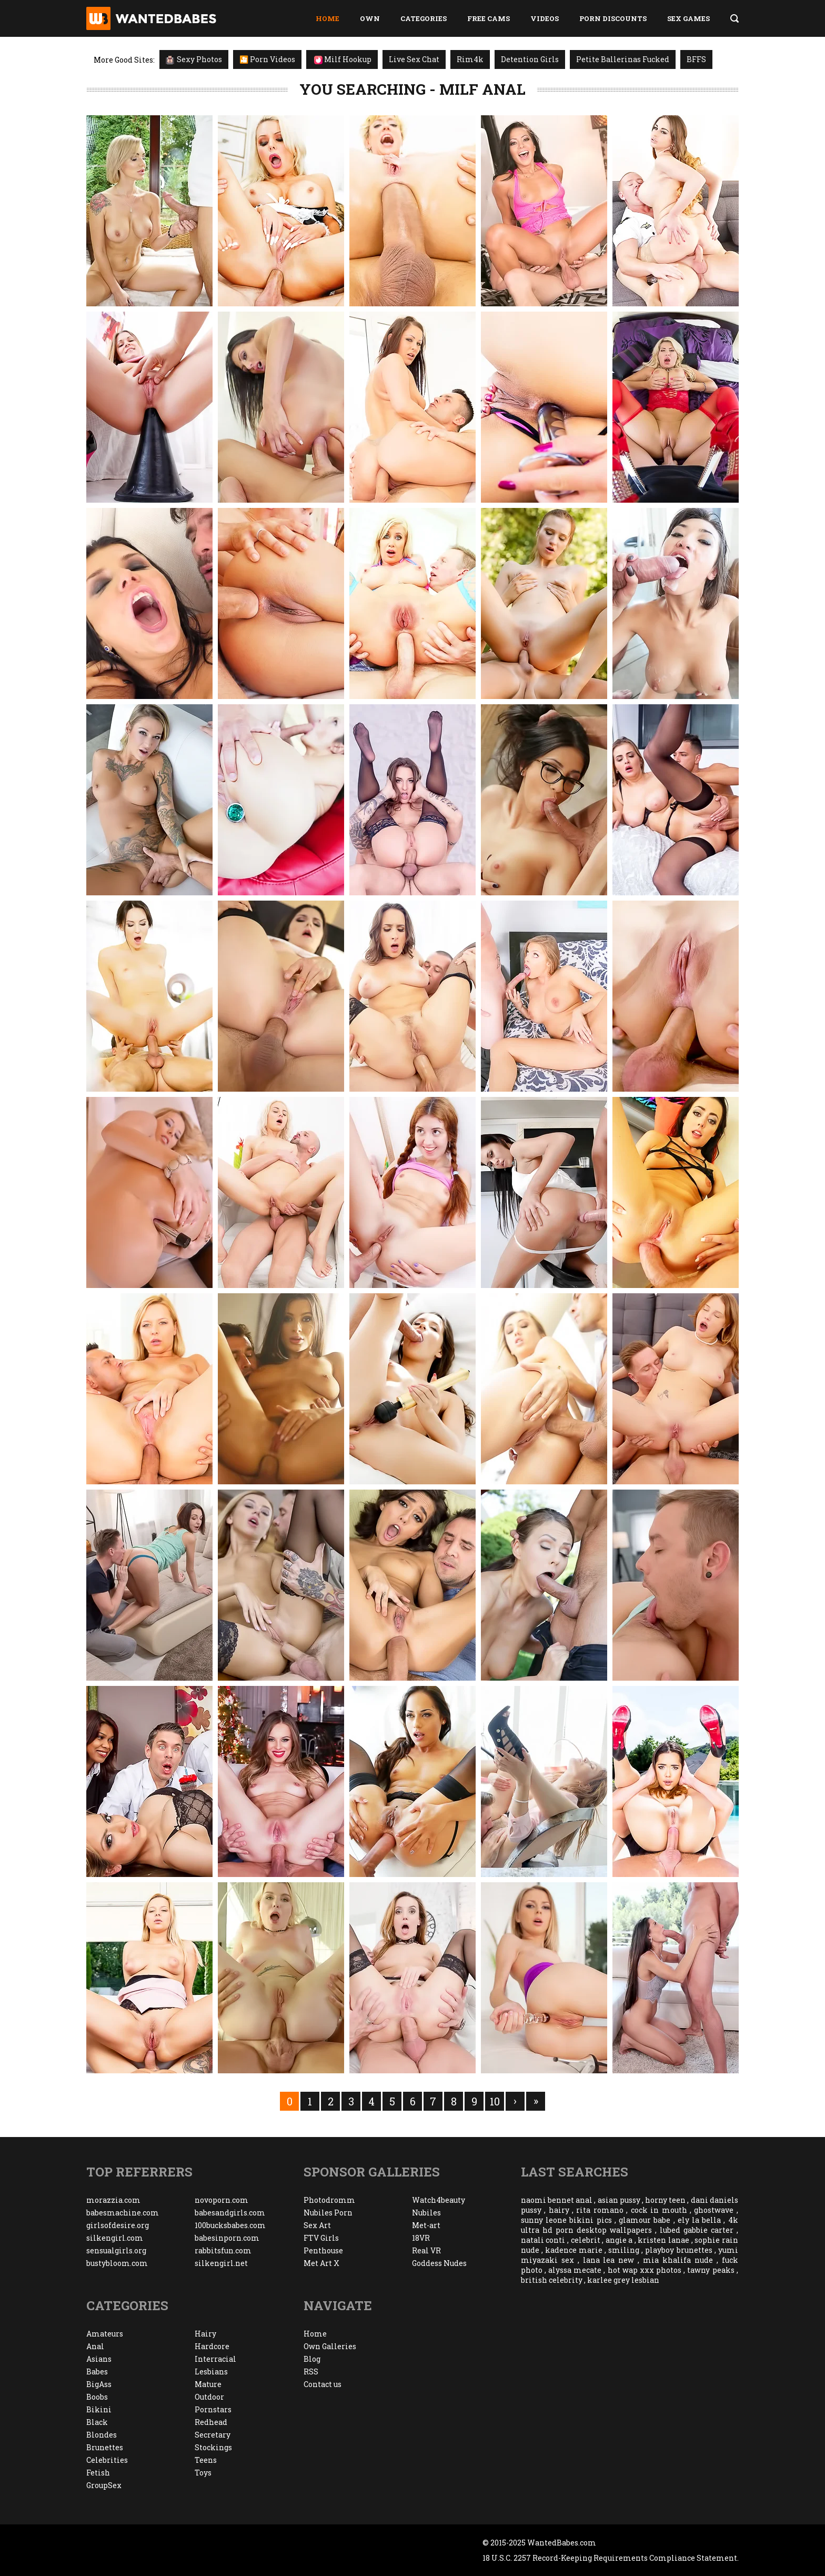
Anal (95, 2346)
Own (370, 18)
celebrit (585, 2240)
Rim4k (470, 59)
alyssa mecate (574, 2270)
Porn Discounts (613, 18)
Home (327, 18)
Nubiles (426, 2213)
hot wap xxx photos (644, 2270)
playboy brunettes (678, 2250)
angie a (619, 2240)
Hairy (205, 2334)
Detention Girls (530, 59)
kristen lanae (663, 2240)
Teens (206, 2460)
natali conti (543, 2240)
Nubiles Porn (328, 2213)
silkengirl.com (114, 2238)
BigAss (99, 2384)
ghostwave (713, 2210)
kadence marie (573, 2250)
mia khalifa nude (678, 2260)
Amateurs (104, 2334)
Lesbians (211, 2372)
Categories (423, 18)
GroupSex (104, 2485)
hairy (559, 2210)
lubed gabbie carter (696, 2230)
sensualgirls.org (116, 2250)
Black (97, 2422)
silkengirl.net (221, 2263)
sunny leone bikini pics (566, 2220)
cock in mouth (659, 2210)
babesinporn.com (227, 2238)
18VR (421, 2238)
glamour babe (644, 2220)
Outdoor (209, 2397)
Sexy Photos (194, 59)
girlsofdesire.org (117, 2225)
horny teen (665, 2200)
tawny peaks (710, 2270)
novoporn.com (221, 2200)
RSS (311, 2372)
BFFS (696, 59)
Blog (312, 2359)
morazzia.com (113, 2200)
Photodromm (329, 2200)
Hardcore (212, 2346)
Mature (208, 2384)
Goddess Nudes (439, 2263)
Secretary (212, 2435)
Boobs (97, 2397)
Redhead (211, 2422)
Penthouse (323, 2250)
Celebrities (107, 2460)
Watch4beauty (438, 2200)
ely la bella (699, 2220)
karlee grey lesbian (623, 2280)
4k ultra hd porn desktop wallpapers (629, 2225)
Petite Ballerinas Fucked (622, 59)
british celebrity (551, 2280)
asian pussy (619, 2200)
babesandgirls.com (230, 2213)
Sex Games (688, 18)
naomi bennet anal (556, 2200)
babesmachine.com (122, 2213)
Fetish (98, 2473)
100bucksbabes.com (230, 2225)
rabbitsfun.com (223, 2250)
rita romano (599, 2210)
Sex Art (317, 2225)
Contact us (322, 2384)
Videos (544, 18)
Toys (203, 2473)
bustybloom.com (117, 2263)
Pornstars (213, 2409)
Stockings (213, 2447)
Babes (97, 2372)
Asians (99, 2359)
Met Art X (321, 2263)
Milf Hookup (342, 59)
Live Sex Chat (414, 59)
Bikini (99, 2409)
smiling (623, 2250)
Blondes (101, 2435)
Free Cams (488, 18)
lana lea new (609, 2260)
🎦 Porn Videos (267, 59)
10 (495, 2101)
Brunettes (104, 2447)
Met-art (426, 2225)
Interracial (215, 2359)
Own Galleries (330, 2346)
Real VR (426, 2250)
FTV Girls (321, 2238)
